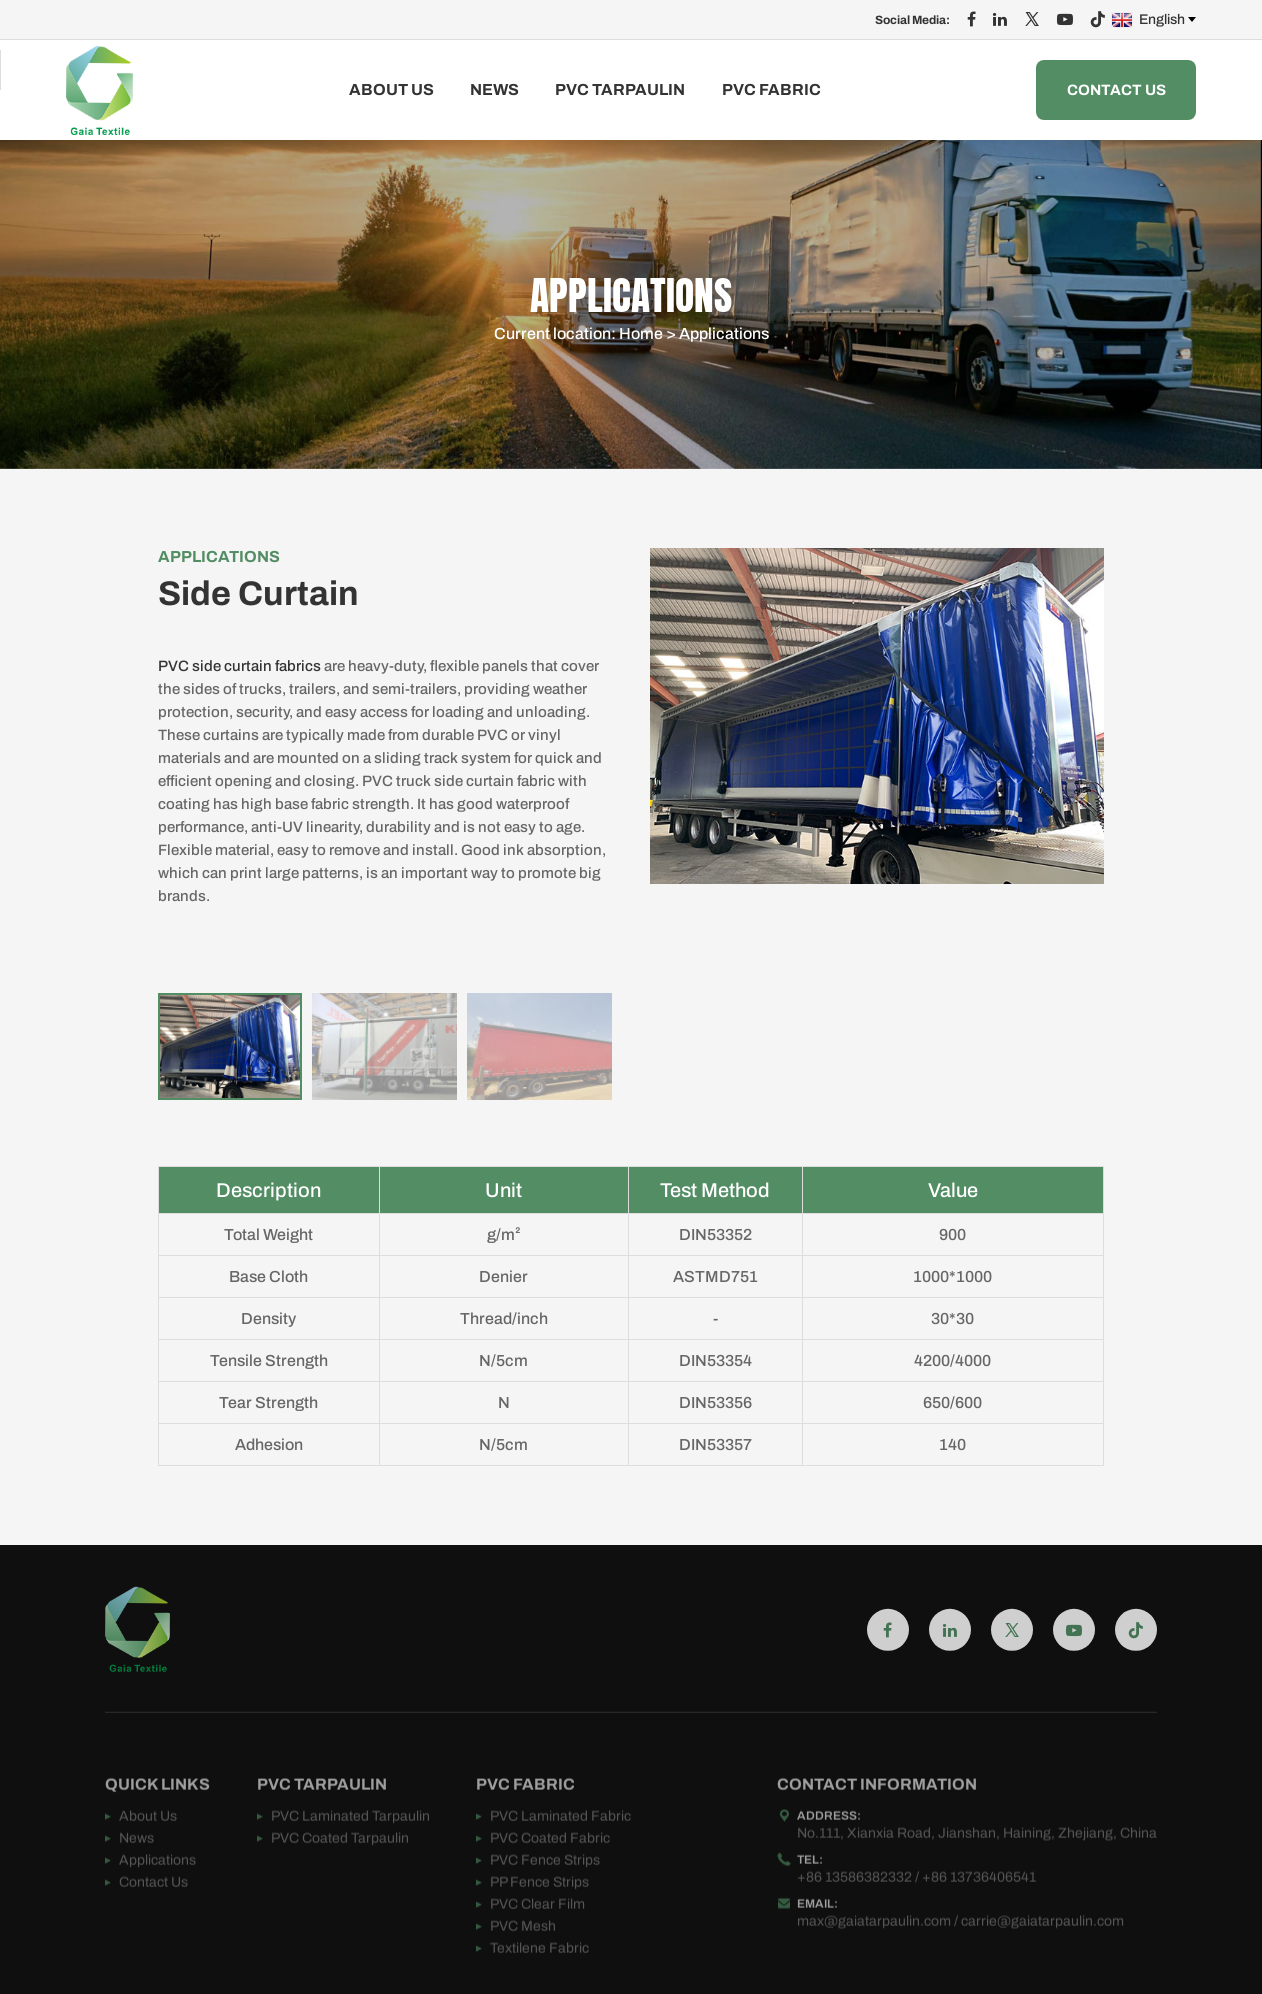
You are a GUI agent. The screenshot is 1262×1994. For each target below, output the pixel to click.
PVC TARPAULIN (620, 90)
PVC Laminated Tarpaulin (350, 1852)
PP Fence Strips (539, 1918)
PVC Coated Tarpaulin (340, 1874)
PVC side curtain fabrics (239, 666)
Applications (724, 339)
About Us (391, 90)
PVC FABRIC (771, 90)
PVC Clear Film (537, 1940)
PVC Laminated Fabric (560, 1852)
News (494, 90)
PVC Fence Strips (545, 1896)
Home (641, 339)
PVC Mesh (523, 1962)
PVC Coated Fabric (550, 1874)
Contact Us (1116, 90)
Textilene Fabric (539, 1984)
